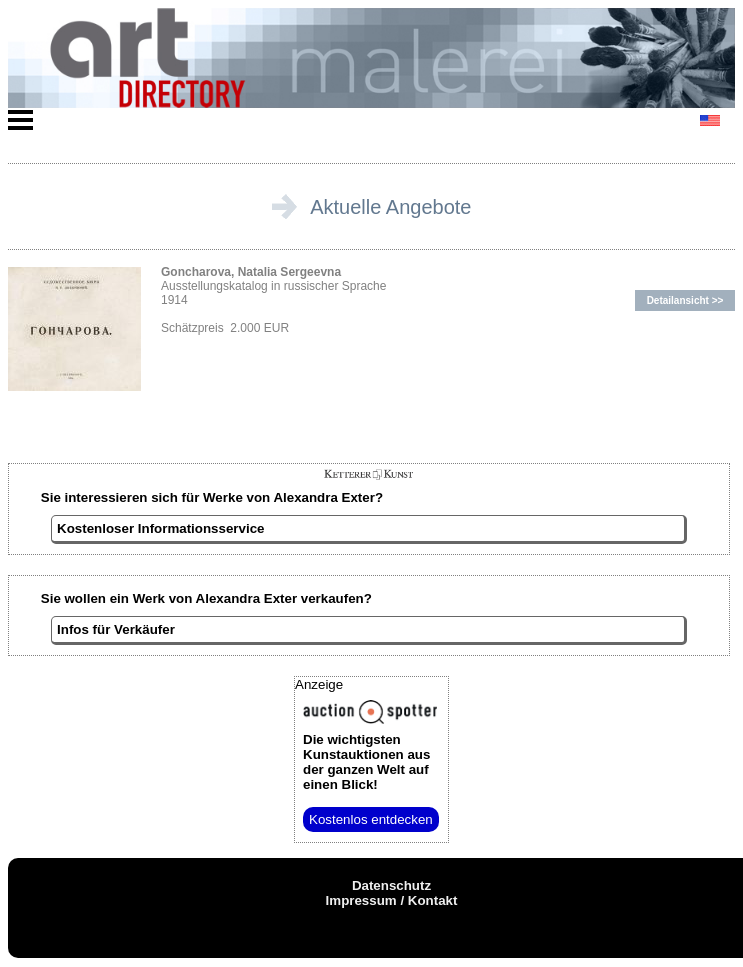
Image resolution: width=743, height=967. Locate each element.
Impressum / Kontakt (392, 900)
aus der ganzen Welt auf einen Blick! (366, 762)
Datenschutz (391, 885)
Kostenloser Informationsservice (160, 528)
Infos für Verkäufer (116, 629)
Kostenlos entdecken (371, 819)
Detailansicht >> (685, 300)
